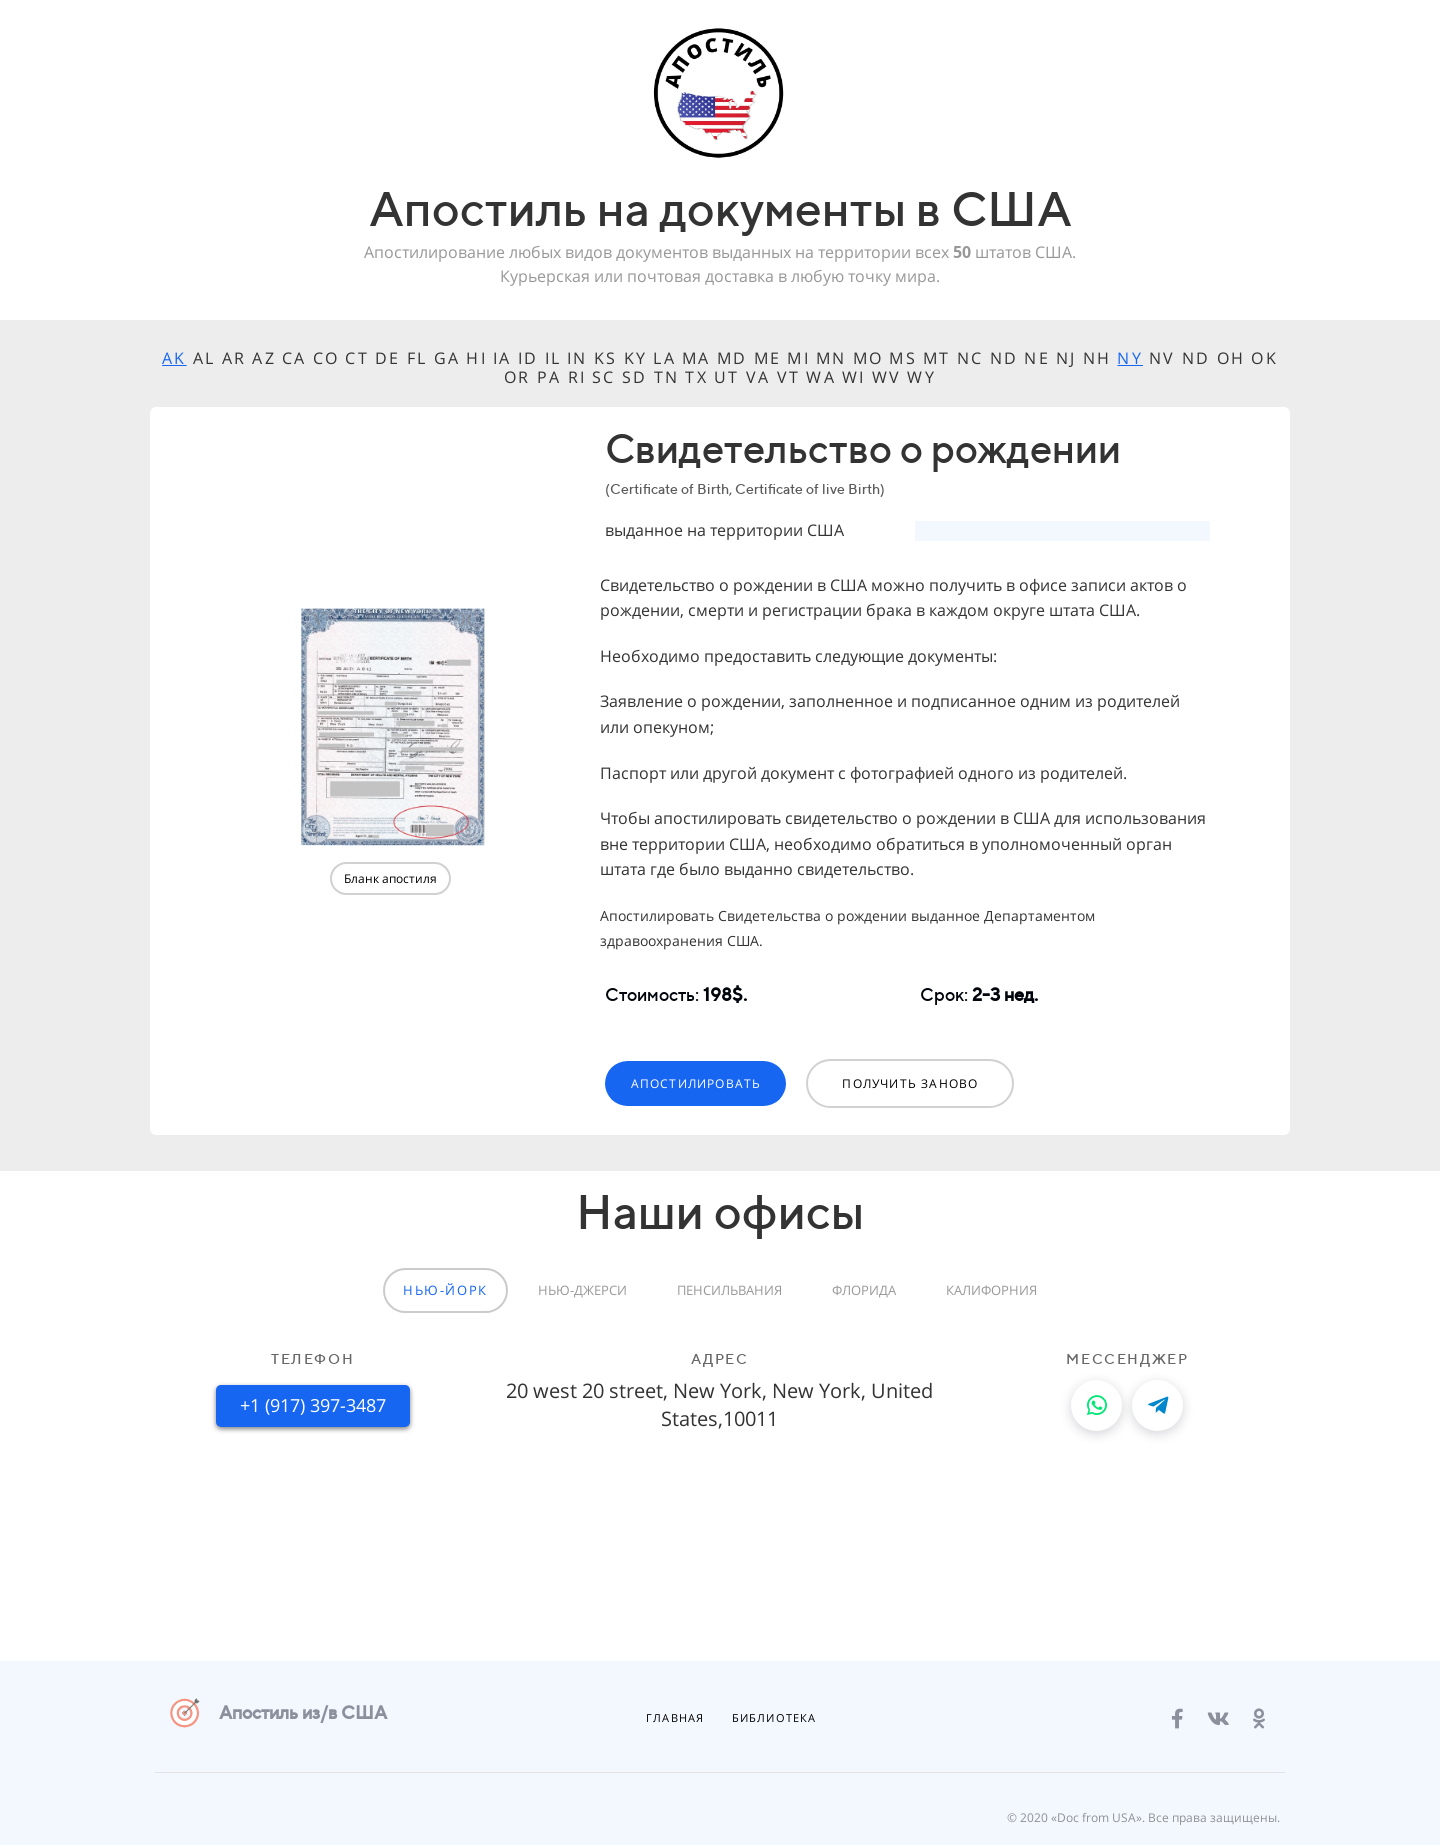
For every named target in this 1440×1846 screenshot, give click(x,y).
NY (1129, 358)
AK (174, 358)
